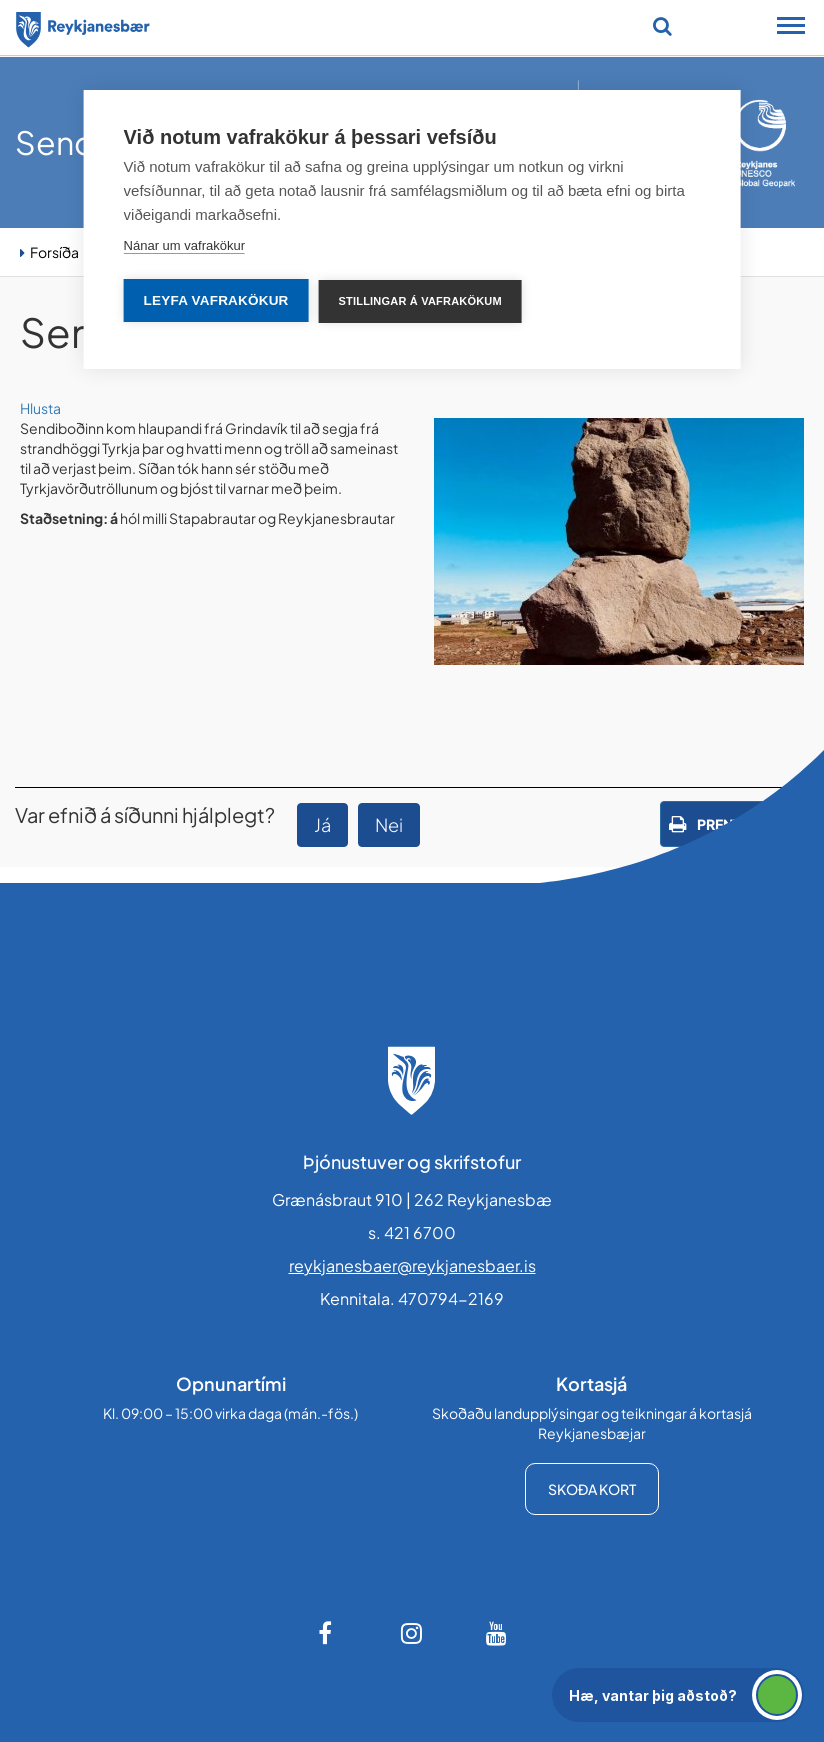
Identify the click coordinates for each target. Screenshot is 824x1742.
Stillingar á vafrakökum (420, 301)
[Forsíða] (83, 26)
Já (322, 824)
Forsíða (54, 252)
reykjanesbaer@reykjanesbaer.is (412, 1265)
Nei (389, 824)
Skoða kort (592, 1489)
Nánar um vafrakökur (184, 245)
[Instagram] (412, 1633)
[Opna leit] (662, 26)
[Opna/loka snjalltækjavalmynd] (791, 28)
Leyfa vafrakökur (216, 300)
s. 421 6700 (412, 1232)
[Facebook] (327, 1633)
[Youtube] (497, 1633)
